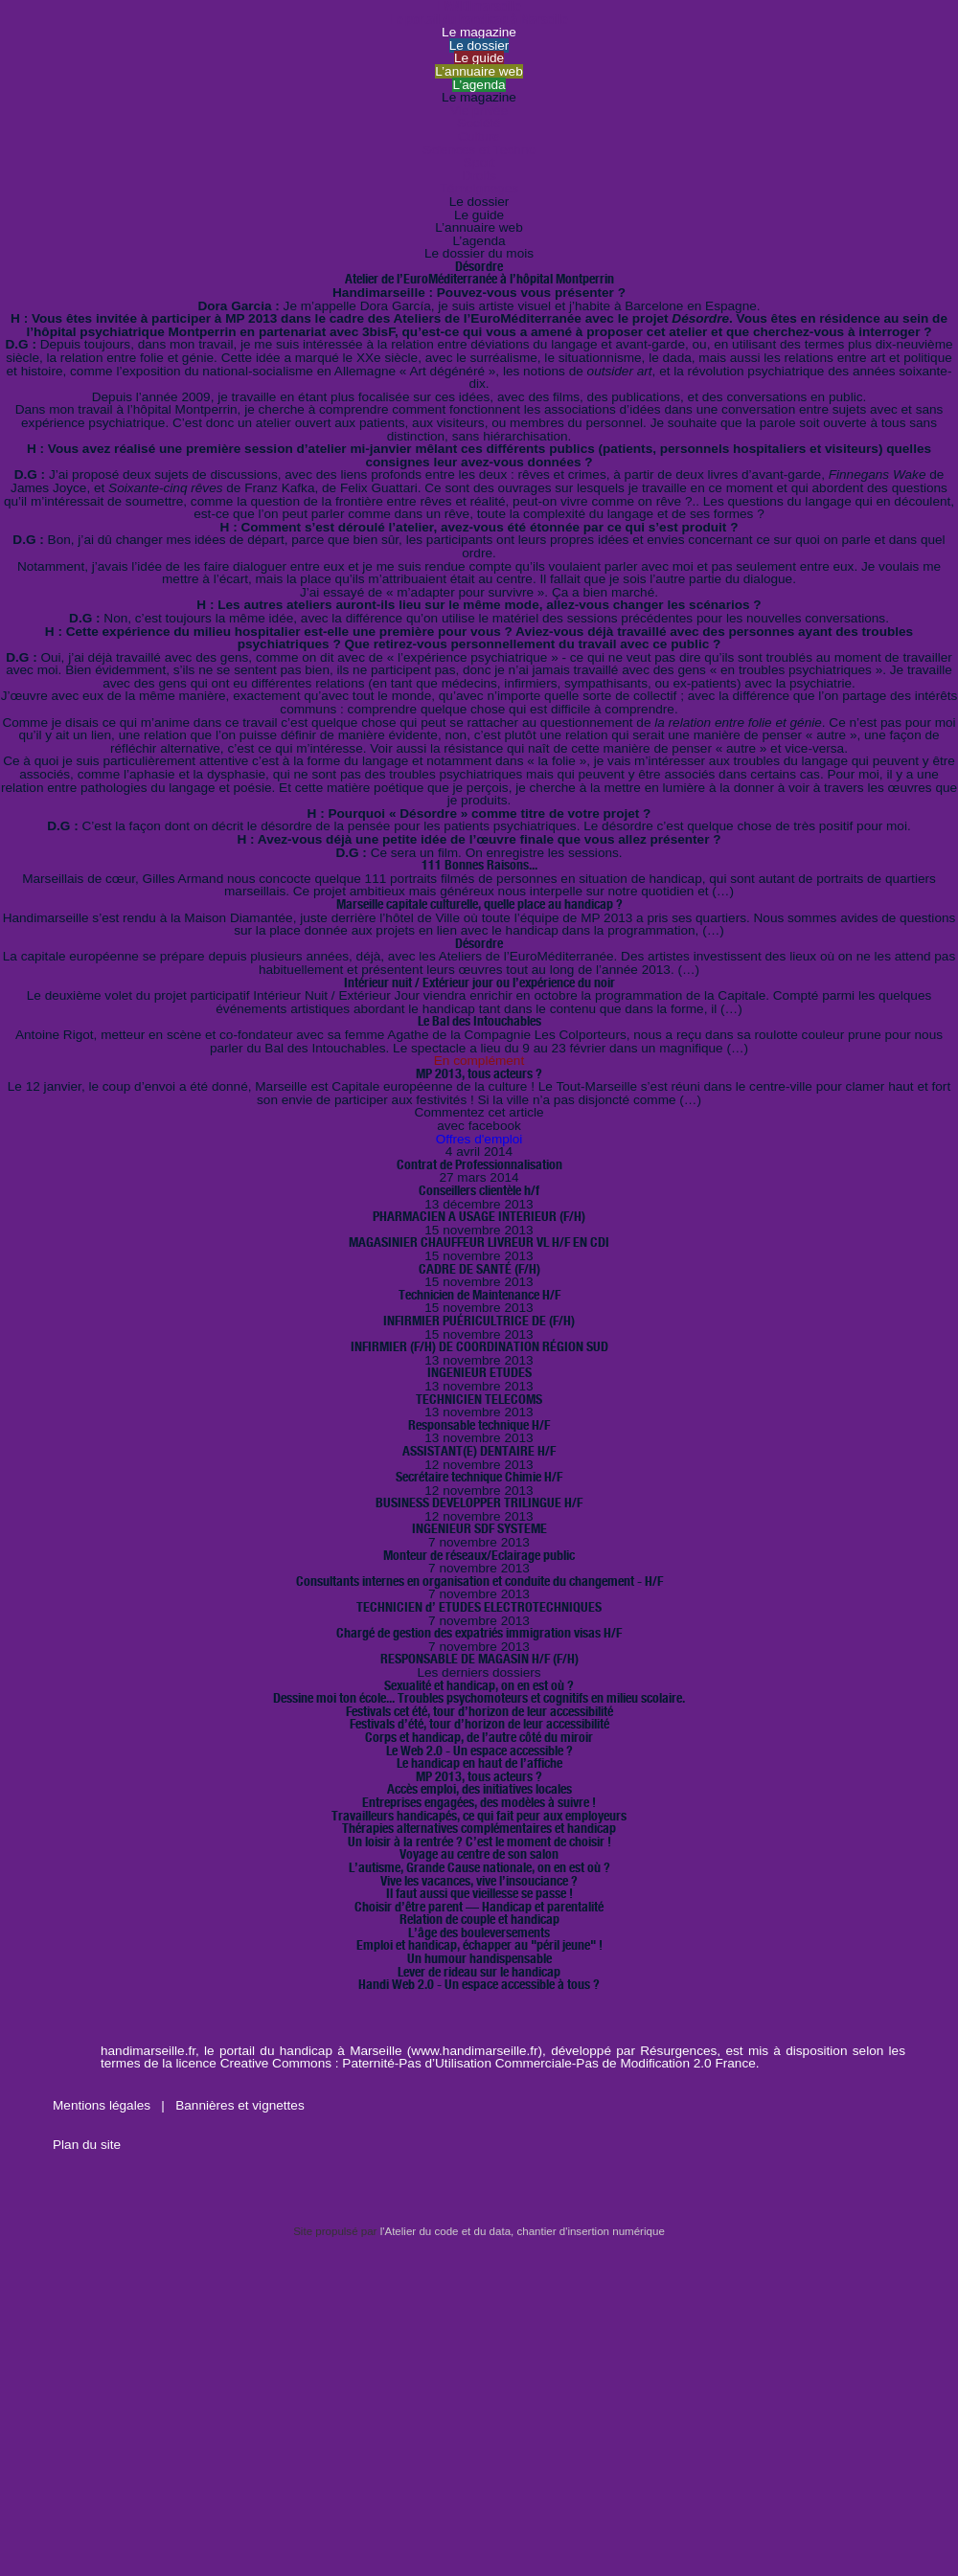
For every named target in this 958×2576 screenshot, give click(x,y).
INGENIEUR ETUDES (479, 1372)
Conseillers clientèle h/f (479, 1190)
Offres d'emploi (479, 1139)
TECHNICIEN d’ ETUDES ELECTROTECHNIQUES (479, 1607)
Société (478, 123)
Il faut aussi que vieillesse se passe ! (479, 1893)
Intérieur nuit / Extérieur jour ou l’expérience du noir (479, 982)
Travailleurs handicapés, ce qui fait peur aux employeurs (479, 1815)
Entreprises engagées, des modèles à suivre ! (479, 1802)
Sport (479, 162)
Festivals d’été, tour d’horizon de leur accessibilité (479, 1723)
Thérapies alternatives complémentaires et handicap (479, 1828)
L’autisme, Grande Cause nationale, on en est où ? (479, 1867)
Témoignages (479, 188)
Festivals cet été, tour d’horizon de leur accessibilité (479, 1711)
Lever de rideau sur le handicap (479, 1971)
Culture (479, 136)
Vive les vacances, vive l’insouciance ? (479, 1880)
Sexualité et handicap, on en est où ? (479, 1685)
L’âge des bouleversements (479, 1932)
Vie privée (479, 110)
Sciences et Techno (479, 150)
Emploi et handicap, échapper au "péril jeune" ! (479, 1945)
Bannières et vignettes (240, 2105)
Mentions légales (103, 2105)
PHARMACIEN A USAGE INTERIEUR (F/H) (479, 1216)
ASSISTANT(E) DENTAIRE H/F (479, 1450)
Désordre (479, 943)
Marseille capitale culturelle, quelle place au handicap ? (479, 904)
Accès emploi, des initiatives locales (479, 1788)
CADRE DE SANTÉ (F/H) (479, 1269)
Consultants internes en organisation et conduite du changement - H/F (479, 1581)
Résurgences (678, 2051)
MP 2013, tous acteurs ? (479, 1073)
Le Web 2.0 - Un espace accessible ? (479, 1750)
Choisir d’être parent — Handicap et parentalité (479, 1906)
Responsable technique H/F (479, 1425)
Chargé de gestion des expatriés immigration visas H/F (479, 1632)
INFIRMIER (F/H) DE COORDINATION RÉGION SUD (479, 1346)
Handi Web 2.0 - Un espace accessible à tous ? (479, 1984)
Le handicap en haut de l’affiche (479, 1763)
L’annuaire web (478, 71)
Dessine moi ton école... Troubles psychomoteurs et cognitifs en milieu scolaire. (479, 1698)
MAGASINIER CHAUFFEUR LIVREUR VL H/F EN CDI (479, 1242)
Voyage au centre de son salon (479, 1854)
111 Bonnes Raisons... (479, 864)
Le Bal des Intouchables (479, 1020)
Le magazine (479, 32)
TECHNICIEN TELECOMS (479, 1399)
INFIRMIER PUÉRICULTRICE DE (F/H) (479, 1320)
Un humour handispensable (479, 1958)
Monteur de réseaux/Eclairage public (479, 1555)
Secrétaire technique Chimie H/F (479, 1476)
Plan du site (87, 2144)
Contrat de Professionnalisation (479, 1164)
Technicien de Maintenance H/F (479, 1294)
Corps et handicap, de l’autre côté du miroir (479, 1737)
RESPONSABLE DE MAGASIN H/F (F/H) (479, 1658)
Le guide (479, 58)
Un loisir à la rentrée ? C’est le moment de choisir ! (479, 1841)
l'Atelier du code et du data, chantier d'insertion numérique (522, 2231)
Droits (479, 176)
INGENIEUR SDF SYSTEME (479, 1528)
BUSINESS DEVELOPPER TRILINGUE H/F (479, 1502)
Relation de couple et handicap (479, 1919)
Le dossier (479, 45)
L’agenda (478, 85)
